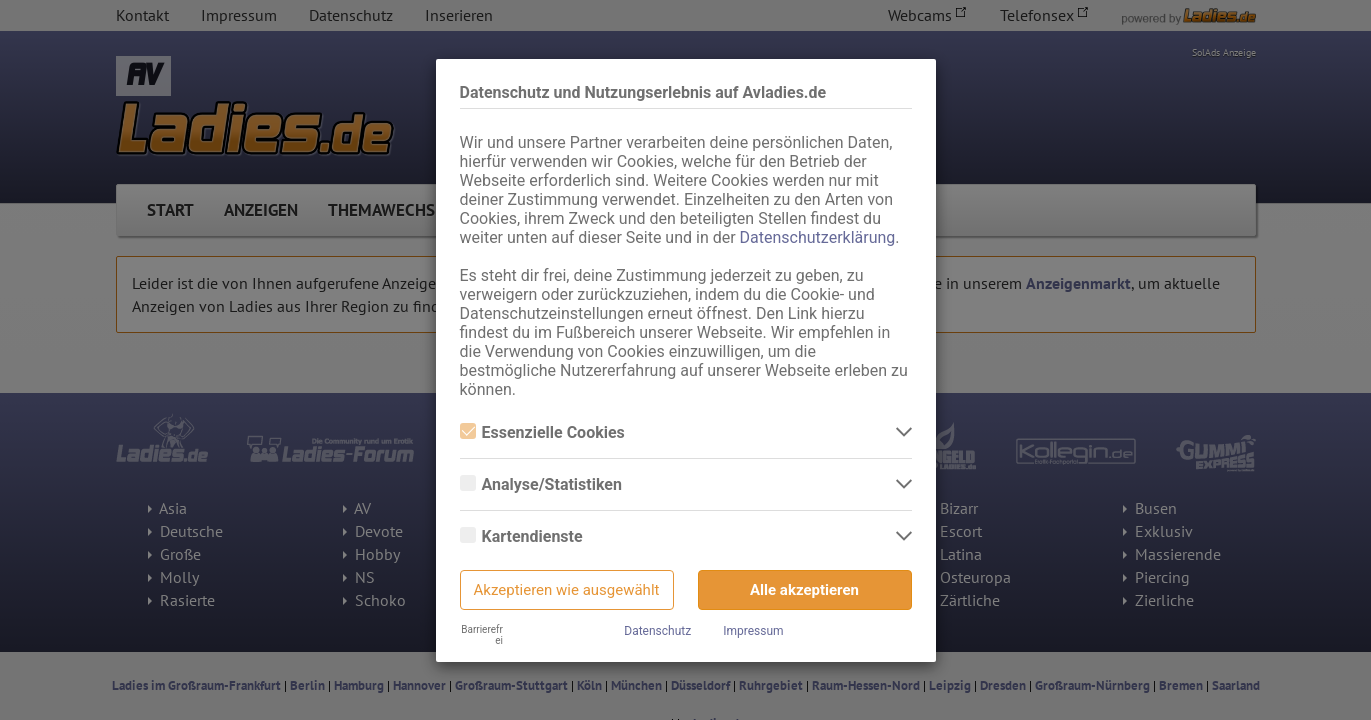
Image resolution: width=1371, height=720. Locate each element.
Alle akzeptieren (804, 590)
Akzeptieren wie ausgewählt (567, 590)
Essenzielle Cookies (542, 432)
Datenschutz (657, 631)
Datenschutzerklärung (818, 237)
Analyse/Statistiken (541, 484)
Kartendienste (521, 536)
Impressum (753, 631)
